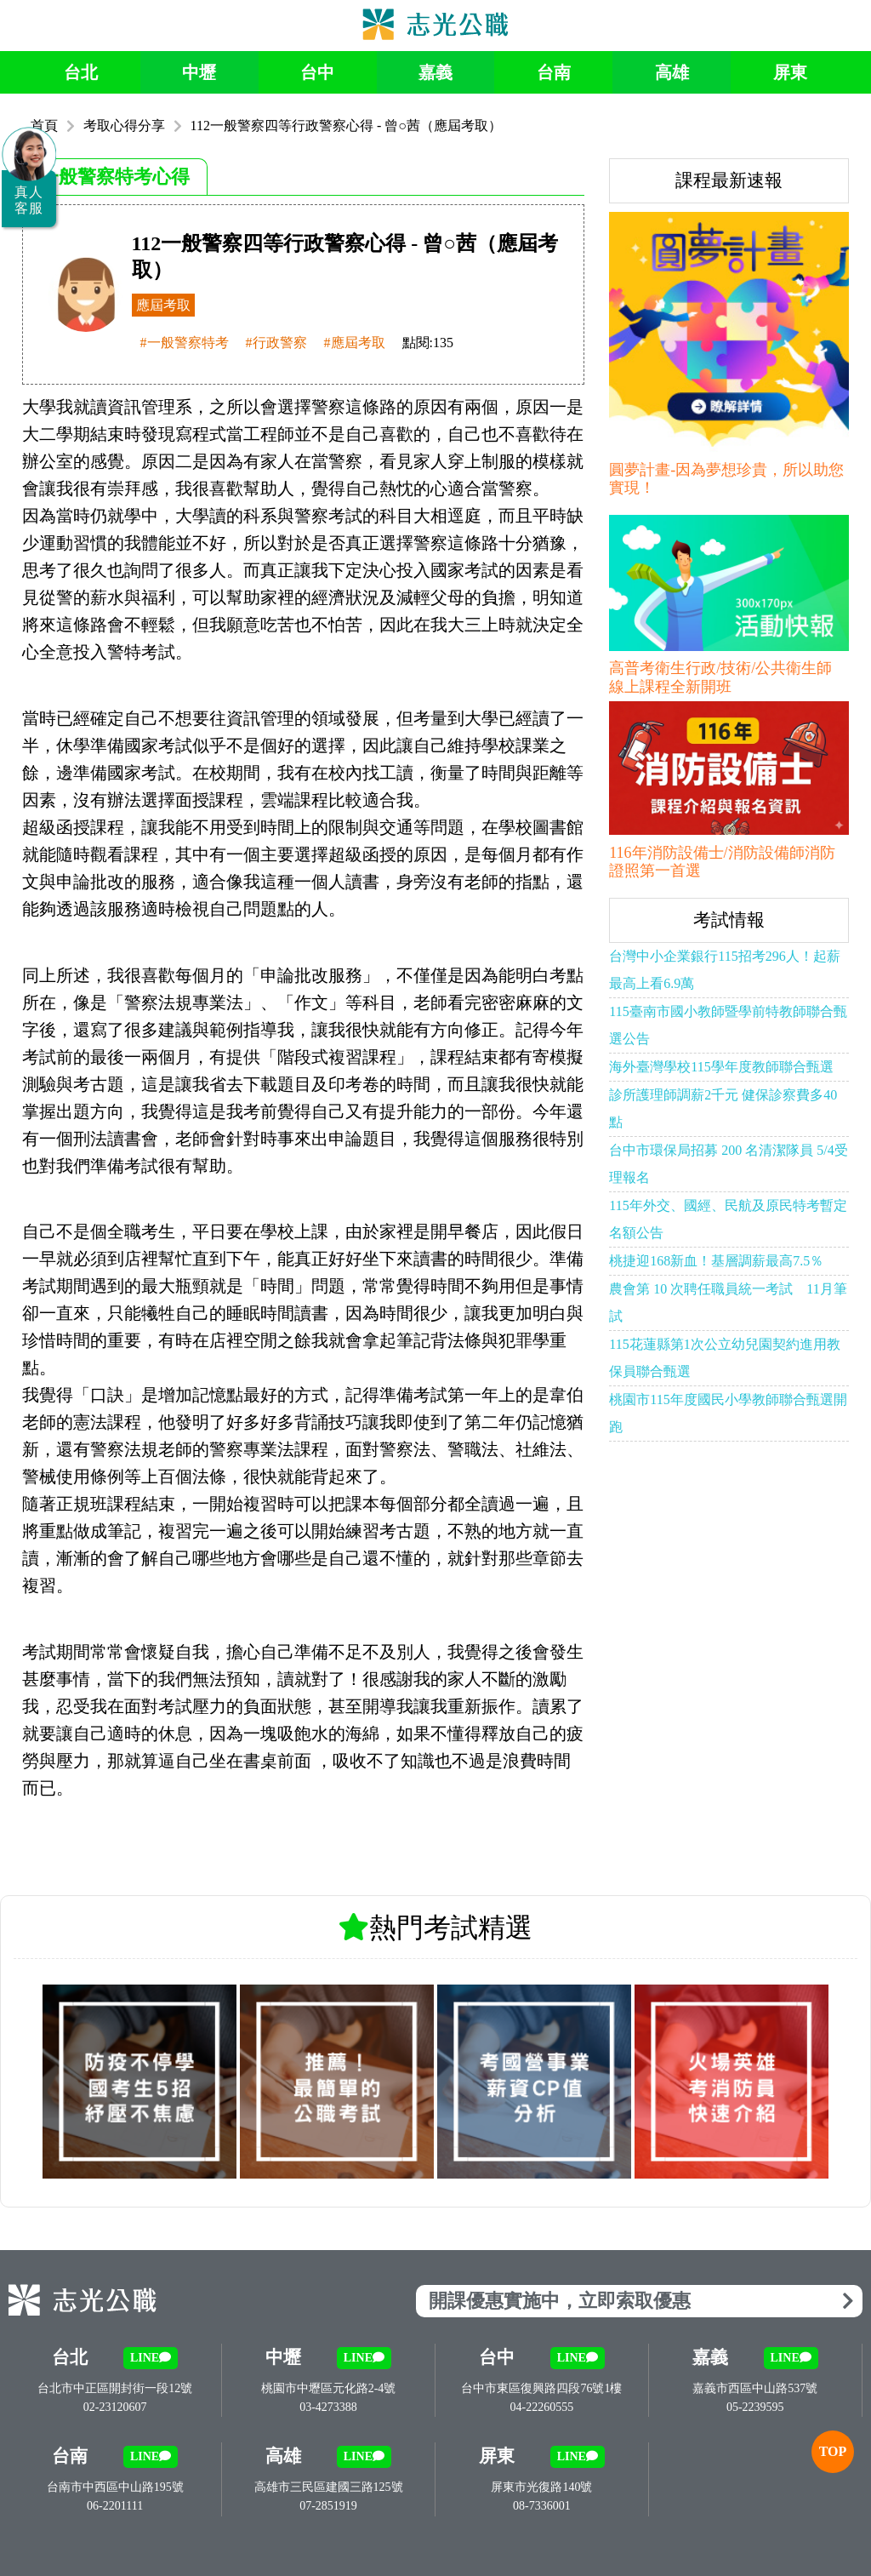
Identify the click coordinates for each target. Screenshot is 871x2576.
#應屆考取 (354, 343)
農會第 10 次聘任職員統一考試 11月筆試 (727, 1302)
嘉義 (435, 72)
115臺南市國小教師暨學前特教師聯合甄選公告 (727, 1025)
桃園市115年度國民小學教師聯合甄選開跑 (727, 1413)
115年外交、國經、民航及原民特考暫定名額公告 (727, 1219)
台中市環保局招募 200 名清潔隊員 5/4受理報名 (728, 1164)
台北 (81, 72)
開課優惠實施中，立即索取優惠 (641, 2300)
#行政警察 (276, 343)
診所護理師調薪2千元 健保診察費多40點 (723, 1108)
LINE (150, 2357)
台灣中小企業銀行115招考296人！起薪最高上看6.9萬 (724, 970)
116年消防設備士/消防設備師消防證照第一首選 (721, 862)
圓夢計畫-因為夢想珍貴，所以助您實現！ (726, 479)
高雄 (672, 72)
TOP (832, 2451)
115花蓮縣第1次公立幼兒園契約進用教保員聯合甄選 (724, 1358)
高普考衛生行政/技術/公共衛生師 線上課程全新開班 (720, 677)
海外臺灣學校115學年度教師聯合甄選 (721, 1067)
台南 (554, 72)
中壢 (199, 72)
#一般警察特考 (184, 343)
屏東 (790, 72)
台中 (317, 72)
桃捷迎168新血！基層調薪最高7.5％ (716, 1261)
